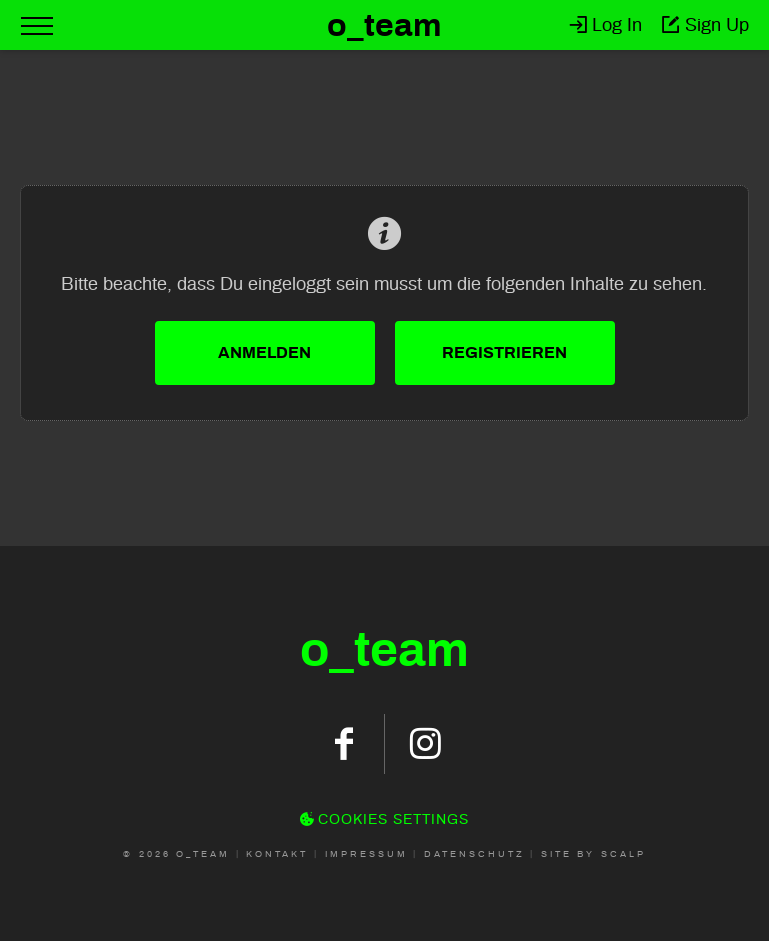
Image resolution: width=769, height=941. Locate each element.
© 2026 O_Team (176, 854)
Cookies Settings (385, 819)
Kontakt (277, 854)
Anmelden (264, 352)
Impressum (366, 854)
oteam (384, 650)
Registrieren (504, 352)
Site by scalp (593, 854)
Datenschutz (474, 854)
